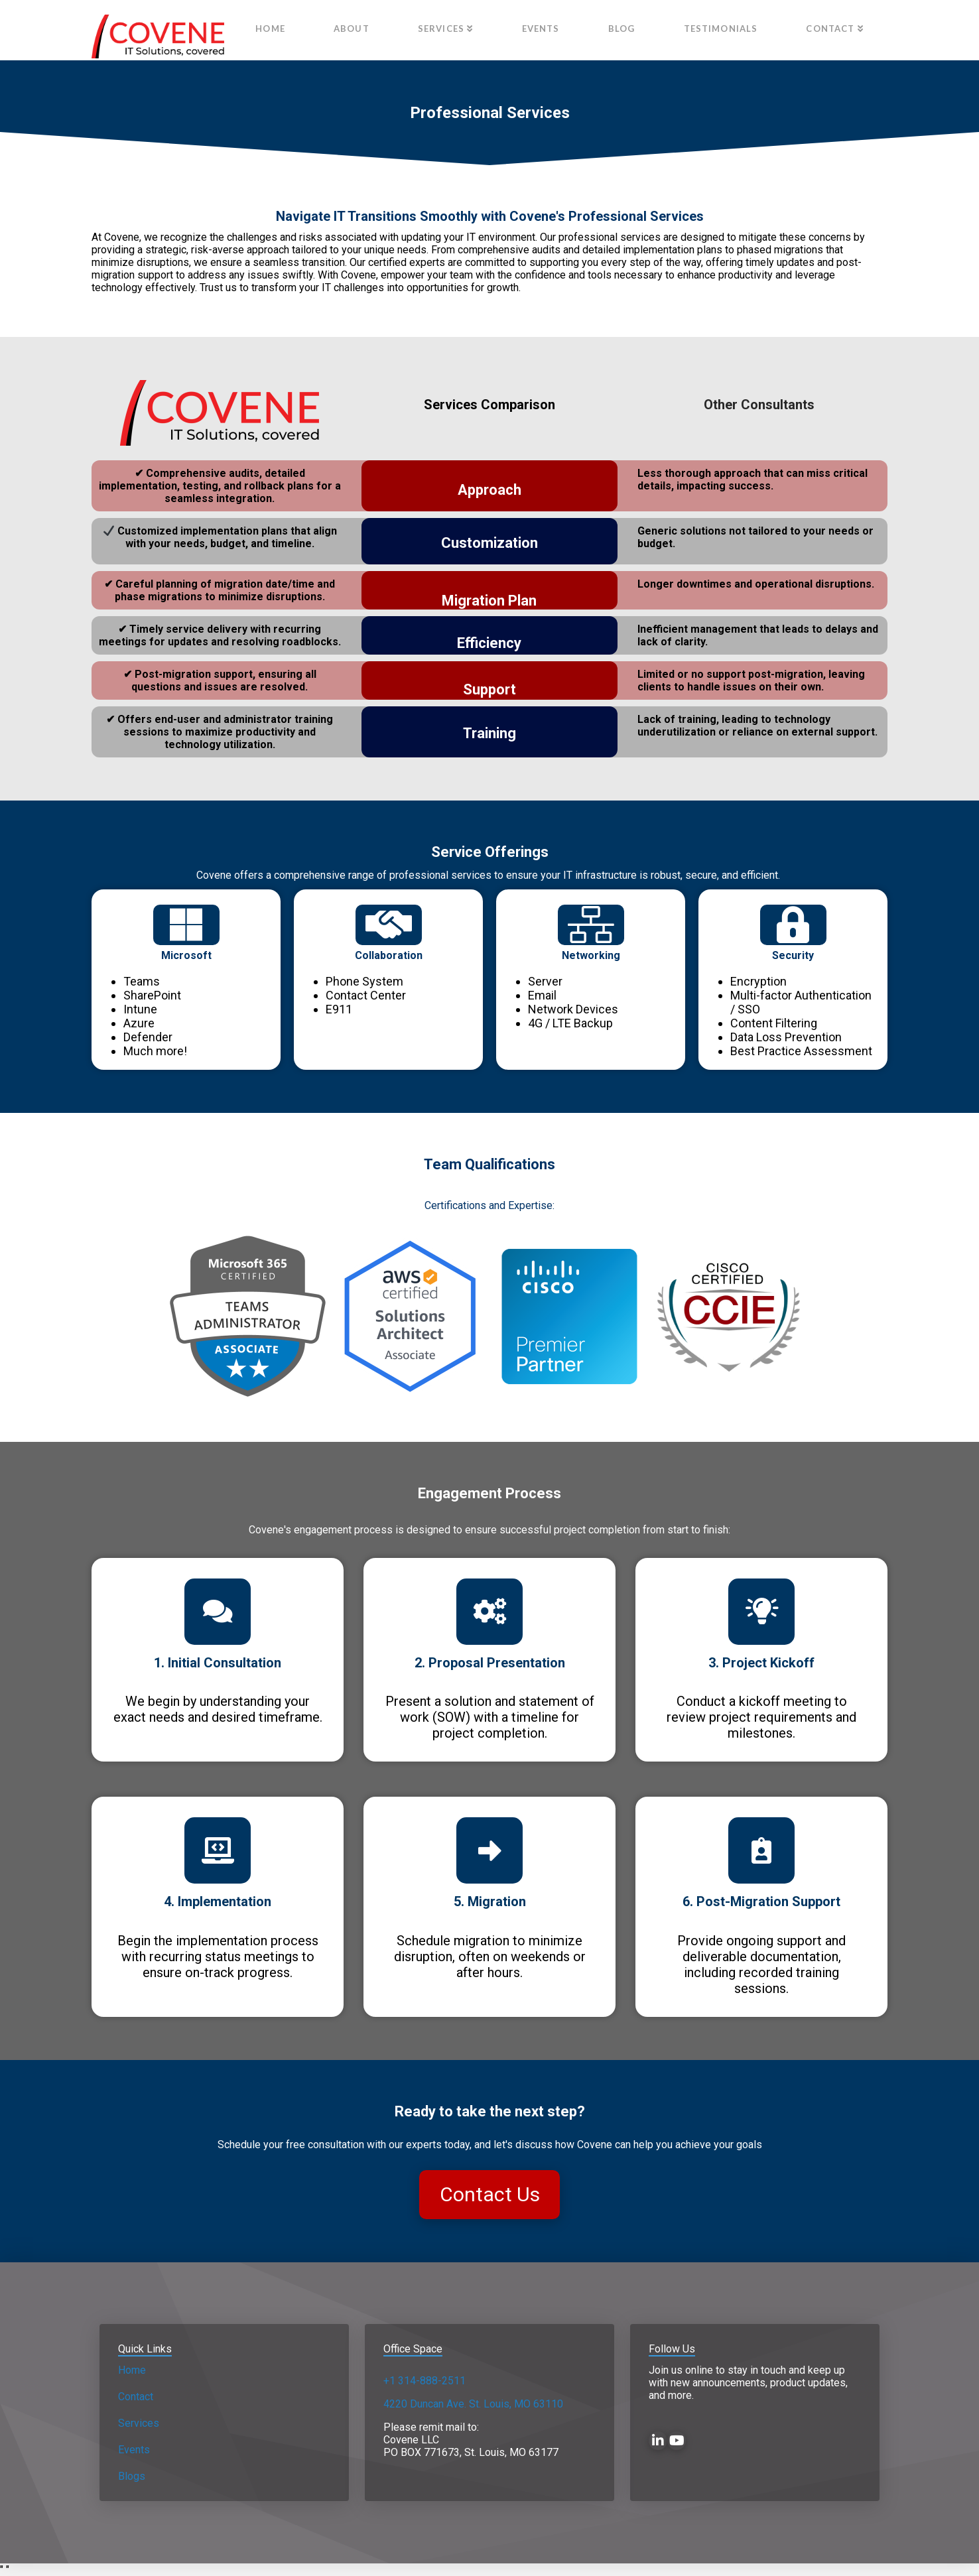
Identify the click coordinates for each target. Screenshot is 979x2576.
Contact (135, 2396)
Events (134, 2449)
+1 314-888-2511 (424, 2380)
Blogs (131, 2476)
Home (132, 2370)
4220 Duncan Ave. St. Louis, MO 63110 (473, 2404)
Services (138, 2423)
